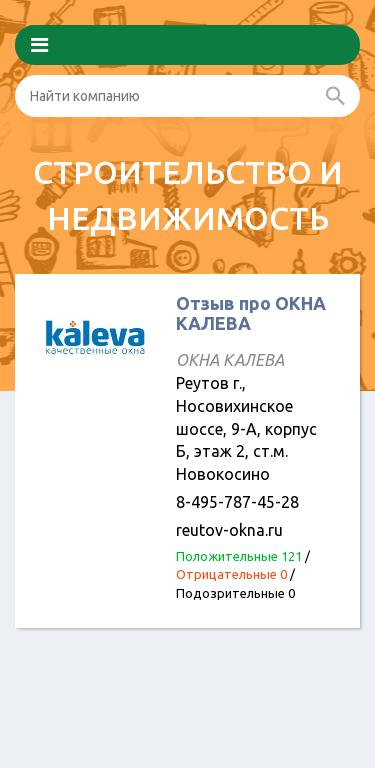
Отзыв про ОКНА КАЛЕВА (251, 313)
